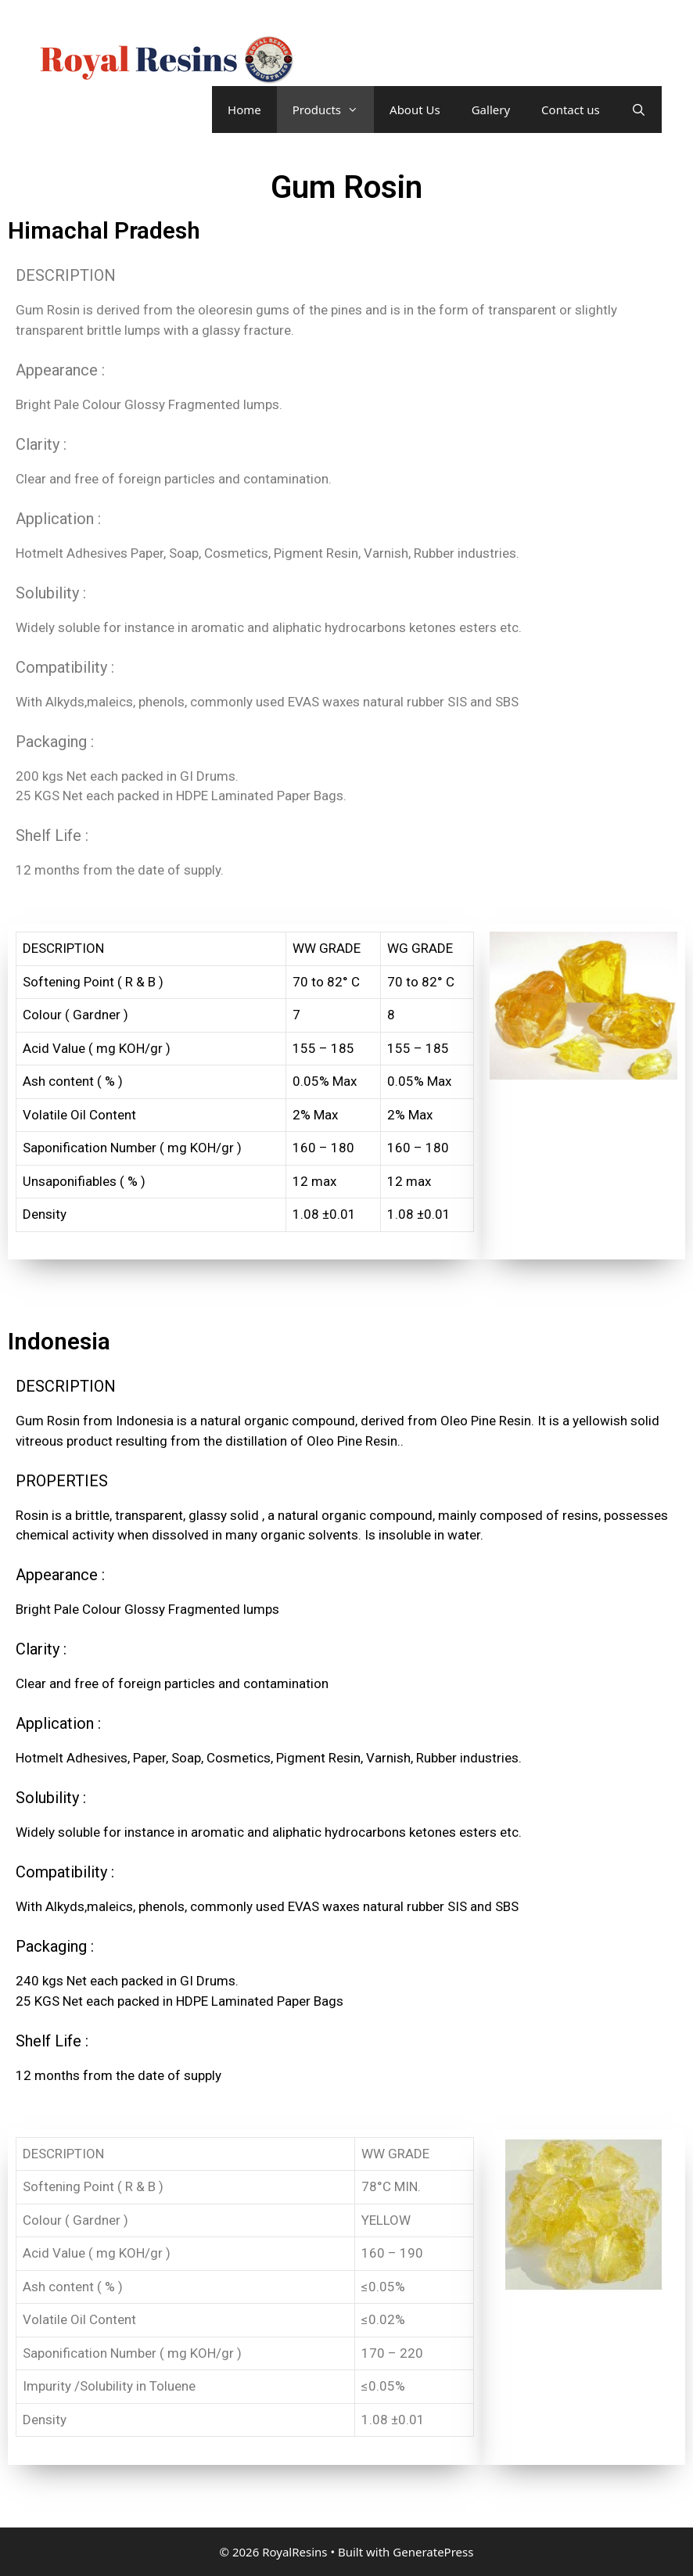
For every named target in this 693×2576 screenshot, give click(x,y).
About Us (415, 109)
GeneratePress (433, 2552)
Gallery (491, 109)
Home (244, 109)
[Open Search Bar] (639, 109)
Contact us (570, 109)
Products (333, 109)
